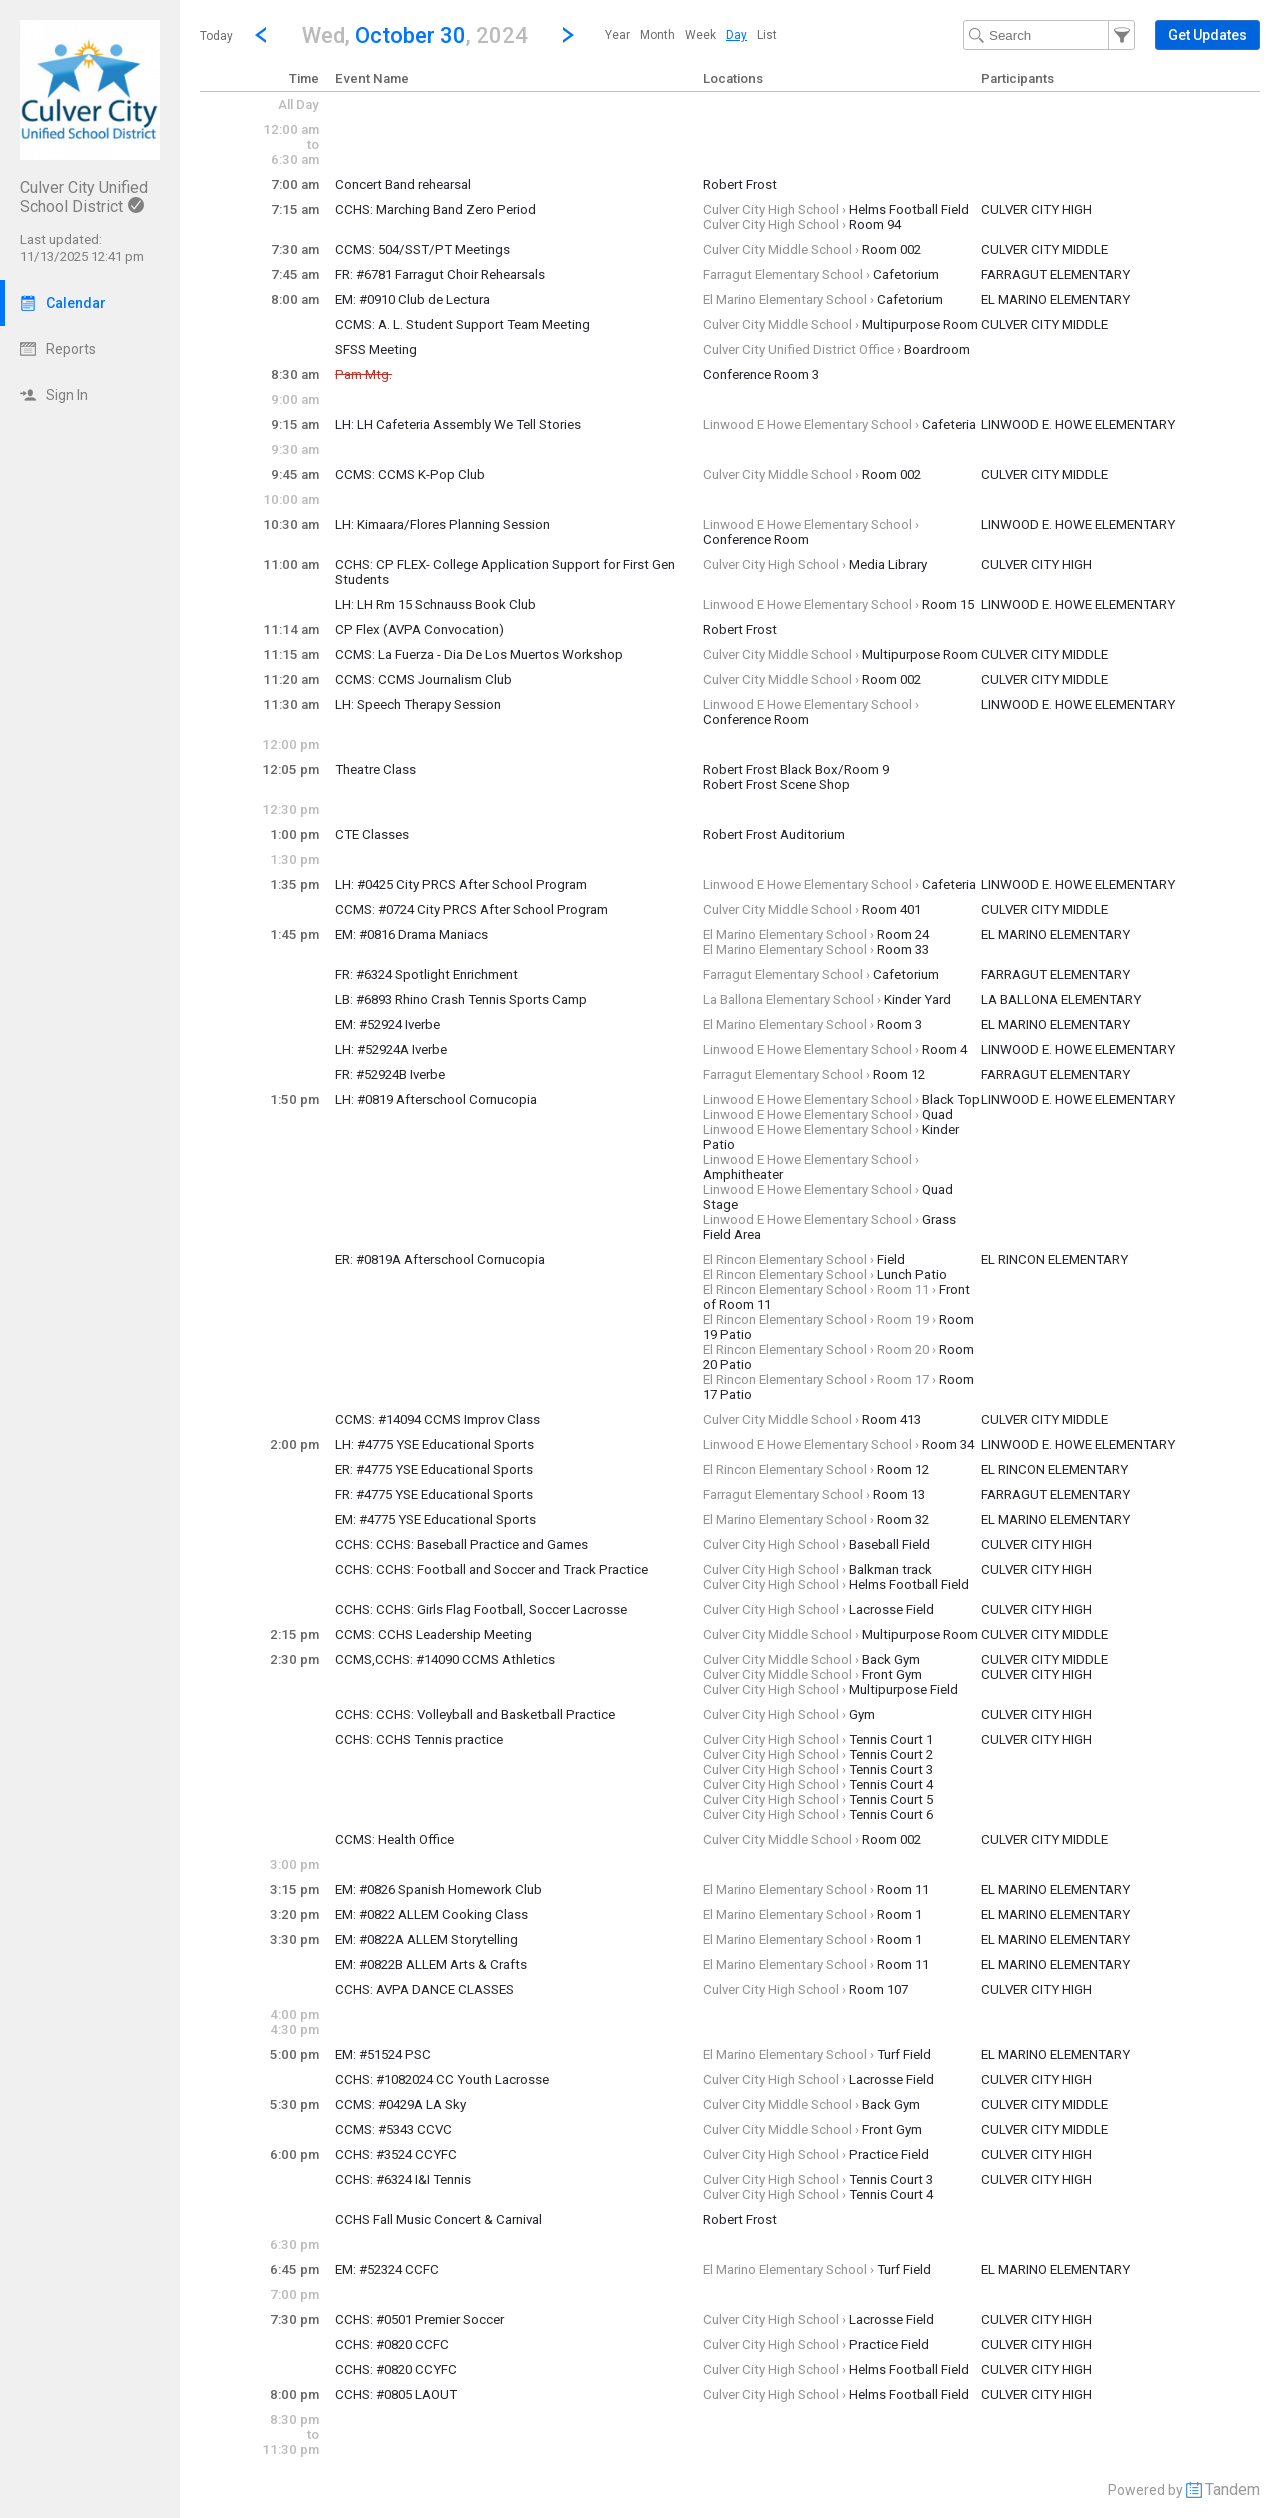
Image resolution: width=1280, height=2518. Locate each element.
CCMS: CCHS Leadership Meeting (433, 1634)
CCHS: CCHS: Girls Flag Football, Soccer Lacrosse (481, 1609)
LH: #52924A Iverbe (391, 1049)
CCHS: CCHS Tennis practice (419, 1739)
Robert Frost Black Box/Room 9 (796, 769)
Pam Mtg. (363, 374)
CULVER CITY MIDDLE (1044, 249)
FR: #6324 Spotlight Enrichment (426, 974)
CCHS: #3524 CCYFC (396, 2154)
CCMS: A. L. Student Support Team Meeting (462, 324)
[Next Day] (568, 35)
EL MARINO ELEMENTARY (1055, 299)
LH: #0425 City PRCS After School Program (461, 884)
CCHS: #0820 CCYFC (396, 2369)
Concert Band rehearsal (403, 184)
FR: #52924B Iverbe (390, 1074)
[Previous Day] (261, 35)
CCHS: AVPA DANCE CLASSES (424, 1989)
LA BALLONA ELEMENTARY (1061, 999)
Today (216, 36)
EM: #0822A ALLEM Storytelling (426, 1939)
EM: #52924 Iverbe (387, 1024)
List (767, 35)
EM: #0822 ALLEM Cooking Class (431, 1914)
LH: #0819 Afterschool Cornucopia (436, 1099)
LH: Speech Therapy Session (418, 704)
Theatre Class (375, 769)
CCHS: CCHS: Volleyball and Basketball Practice (475, 1714)
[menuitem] (617, 35)
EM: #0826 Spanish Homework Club (438, 1889)
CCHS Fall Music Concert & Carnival (438, 2219)
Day (736, 35)
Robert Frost (740, 184)
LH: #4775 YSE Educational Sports (434, 1444)
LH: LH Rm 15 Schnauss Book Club (435, 604)
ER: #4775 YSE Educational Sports (434, 1469)
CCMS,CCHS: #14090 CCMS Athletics (445, 1659)
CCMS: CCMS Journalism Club (423, 679)
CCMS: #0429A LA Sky (400, 2104)
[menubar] (691, 35)
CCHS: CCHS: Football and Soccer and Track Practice (491, 1569)
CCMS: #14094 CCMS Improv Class (437, 1419)
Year (617, 35)
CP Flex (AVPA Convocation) (419, 629)
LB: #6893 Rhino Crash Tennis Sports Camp (461, 999)
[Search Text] (1049, 35)
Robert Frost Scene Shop (776, 784)
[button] (414, 34)
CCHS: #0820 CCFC (392, 2344)
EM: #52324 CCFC (387, 2269)
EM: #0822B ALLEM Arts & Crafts (431, 1964)
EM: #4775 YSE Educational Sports (435, 1519)
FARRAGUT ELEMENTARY (1055, 274)
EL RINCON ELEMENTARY (1054, 1259)
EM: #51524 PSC (383, 2054)
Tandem (1232, 2489)
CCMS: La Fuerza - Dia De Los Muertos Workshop (479, 654)
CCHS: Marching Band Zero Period (435, 209)
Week (700, 35)
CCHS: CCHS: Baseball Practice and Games (461, 1544)
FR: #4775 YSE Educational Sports (434, 1494)
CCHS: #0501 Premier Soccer (419, 2319)
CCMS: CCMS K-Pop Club (410, 474)
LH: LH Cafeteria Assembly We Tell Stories (458, 424)
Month (657, 35)
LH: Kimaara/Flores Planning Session (442, 524)
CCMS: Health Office (394, 1839)
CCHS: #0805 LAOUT (396, 2394)
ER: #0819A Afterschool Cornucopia (440, 1259)
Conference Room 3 (761, 374)
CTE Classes (372, 834)
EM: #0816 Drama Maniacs (411, 934)
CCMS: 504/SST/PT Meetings (422, 249)
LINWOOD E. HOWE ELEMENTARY (1078, 424)
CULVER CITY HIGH (1036, 209)
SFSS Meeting (376, 349)
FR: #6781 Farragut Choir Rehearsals (440, 274)
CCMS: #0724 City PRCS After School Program (471, 909)
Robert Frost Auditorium (774, 834)
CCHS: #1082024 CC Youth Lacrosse (442, 2079)
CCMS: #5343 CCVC (393, 2129)
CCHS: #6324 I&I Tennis (403, 2179)
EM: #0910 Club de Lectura (412, 299)
